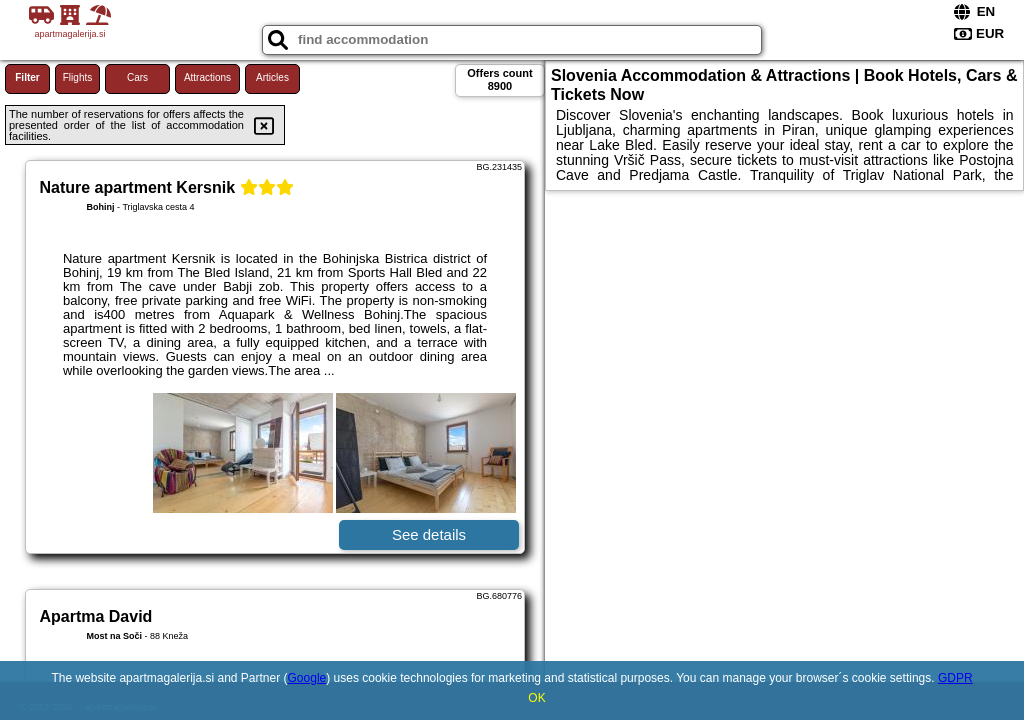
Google (307, 678)
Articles (272, 77)
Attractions (207, 77)
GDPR (955, 678)
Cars (137, 77)
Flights (77, 77)
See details (429, 534)
